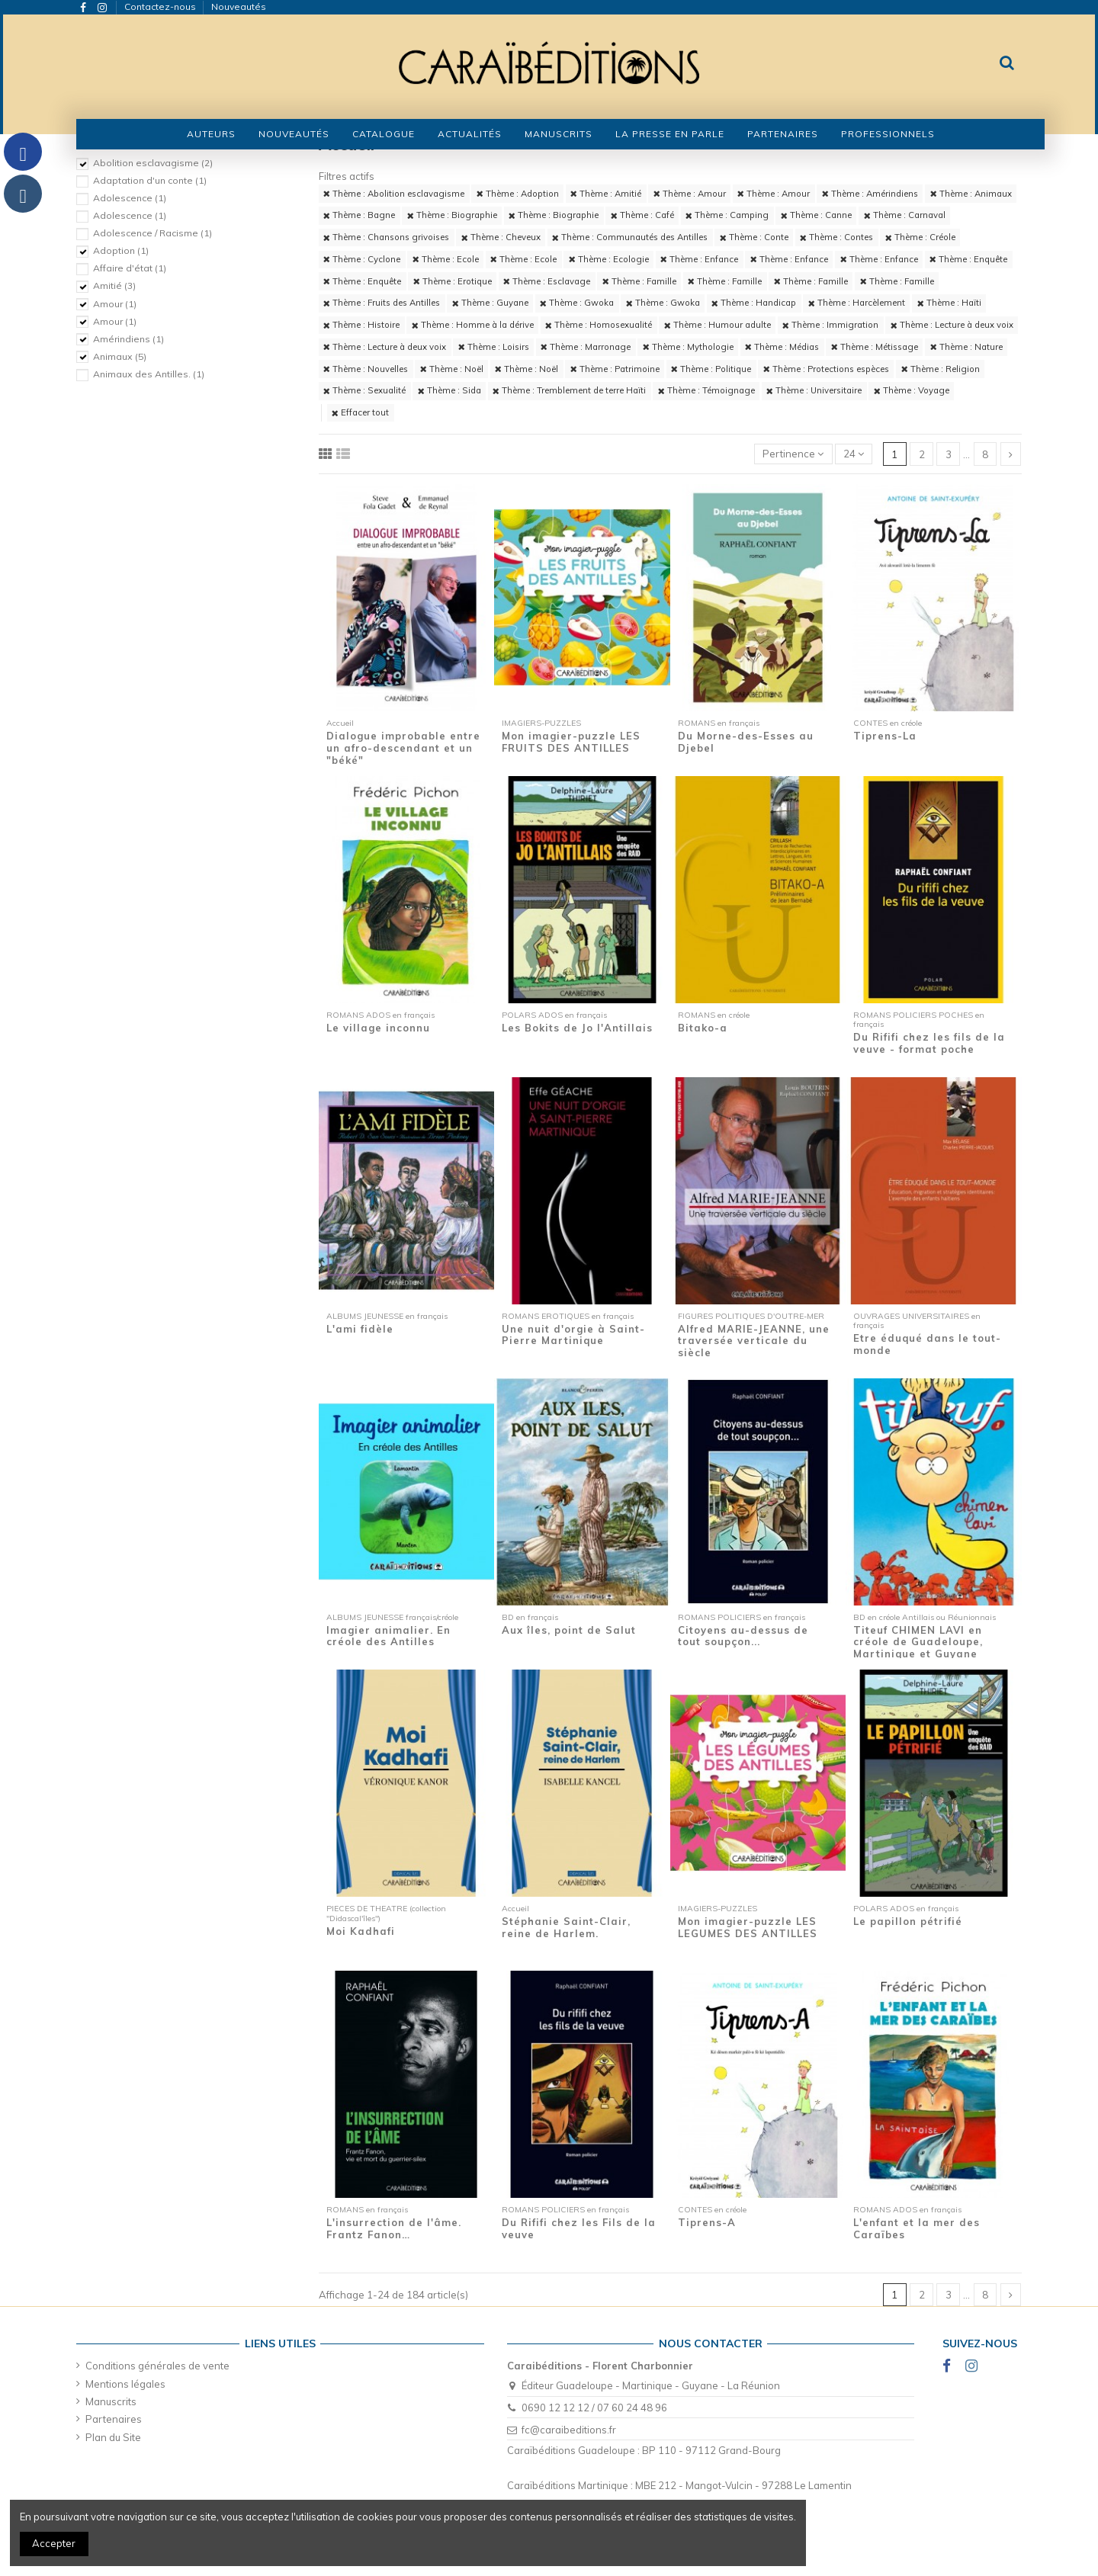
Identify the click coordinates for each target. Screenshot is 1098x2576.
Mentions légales (125, 2384)
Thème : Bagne (359, 215)
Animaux (119, 356)
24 (853, 454)
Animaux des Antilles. (148, 374)
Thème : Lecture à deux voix (952, 324)
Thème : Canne (816, 215)
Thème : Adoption (518, 193)
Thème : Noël (451, 369)
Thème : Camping (727, 215)
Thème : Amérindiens (870, 193)
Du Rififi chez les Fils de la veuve (579, 2228)
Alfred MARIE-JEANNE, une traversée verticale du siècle (754, 1341)
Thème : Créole (920, 237)
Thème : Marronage (586, 347)
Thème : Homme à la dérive (473, 324)
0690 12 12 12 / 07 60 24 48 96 (594, 2407)
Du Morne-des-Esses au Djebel (746, 742)
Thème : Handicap (753, 302)
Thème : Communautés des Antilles (630, 237)
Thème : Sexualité (364, 390)
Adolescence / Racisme (152, 233)
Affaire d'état (129, 268)
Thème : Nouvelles (365, 369)
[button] (383, 134)
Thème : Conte (754, 237)
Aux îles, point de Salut (569, 1630)
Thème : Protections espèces (826, 369)
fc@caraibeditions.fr (569, 2430)
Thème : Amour (689, 193)
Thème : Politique (711, 369)
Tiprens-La (885, 736)
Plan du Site (113, 2437)
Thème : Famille (639, 281)
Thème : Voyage (911, 390)
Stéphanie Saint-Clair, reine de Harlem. (566, 1927)
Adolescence (129, 198)
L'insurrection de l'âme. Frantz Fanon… (393, 2228)
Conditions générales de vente (157, 2365)
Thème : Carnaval (905, 215)
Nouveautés (238, 6)
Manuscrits (110, 2401)
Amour (114, 304)
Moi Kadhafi (360, 1931)
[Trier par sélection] (793, 454)
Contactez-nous (161, 6)
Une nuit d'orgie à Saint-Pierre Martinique (573, 1335)
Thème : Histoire (361, 324)
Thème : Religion (940, 369)
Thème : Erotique (452, 281)
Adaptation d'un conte (150, 180)
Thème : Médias (782, 347)
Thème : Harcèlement (856, 302)
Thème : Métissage (874, 347)
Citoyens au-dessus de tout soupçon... (743, 1636)
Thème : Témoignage (706, 390)
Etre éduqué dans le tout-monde (927, 1344)
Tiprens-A (707, 2222)
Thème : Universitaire (814, 390)
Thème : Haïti (949, 302)
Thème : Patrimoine (615, 369)
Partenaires (113, 2419)
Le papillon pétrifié (907, 1921)
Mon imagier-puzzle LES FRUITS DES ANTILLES (571, 742)
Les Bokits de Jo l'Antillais (577, 1028)
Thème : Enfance (699, 259)
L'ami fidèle (359, 1329)
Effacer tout (360, 412)
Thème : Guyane (490, 302)
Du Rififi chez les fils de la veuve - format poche (929, 1043)
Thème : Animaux (971, 193)
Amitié (114, 285)
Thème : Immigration (830, 324)
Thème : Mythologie (688, 347)
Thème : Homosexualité (598, 324)
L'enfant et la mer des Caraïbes (916, 2228)
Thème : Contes (836, 237)
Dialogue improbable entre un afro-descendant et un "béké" (403, 747)
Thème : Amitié (605, 193)
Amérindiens (128, 339)
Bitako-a (702, 1028)
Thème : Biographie (452, 215)
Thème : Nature (966, 347)
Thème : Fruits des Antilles (381, 302)
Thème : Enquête (968, 259)
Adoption (121, 250)
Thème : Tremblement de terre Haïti (569, 390)
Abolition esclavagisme (153, 162)
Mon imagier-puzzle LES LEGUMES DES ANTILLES (747, 1927)
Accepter (53, 2543)
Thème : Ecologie (609, 259)
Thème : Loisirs (493, 347)
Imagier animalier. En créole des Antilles (388, 1636)
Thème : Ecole (446, 259)
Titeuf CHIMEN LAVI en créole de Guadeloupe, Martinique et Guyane (918, 1642)
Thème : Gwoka (577, 302)
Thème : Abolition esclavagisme (393, 193)
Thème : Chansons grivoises (386, 237)
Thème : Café (642, 215)
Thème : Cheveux (501, 237)
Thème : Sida (449, 390)
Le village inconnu (378, 1028)
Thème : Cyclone (361, 259)
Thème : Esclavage (546, 281)
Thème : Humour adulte (717, 324)
